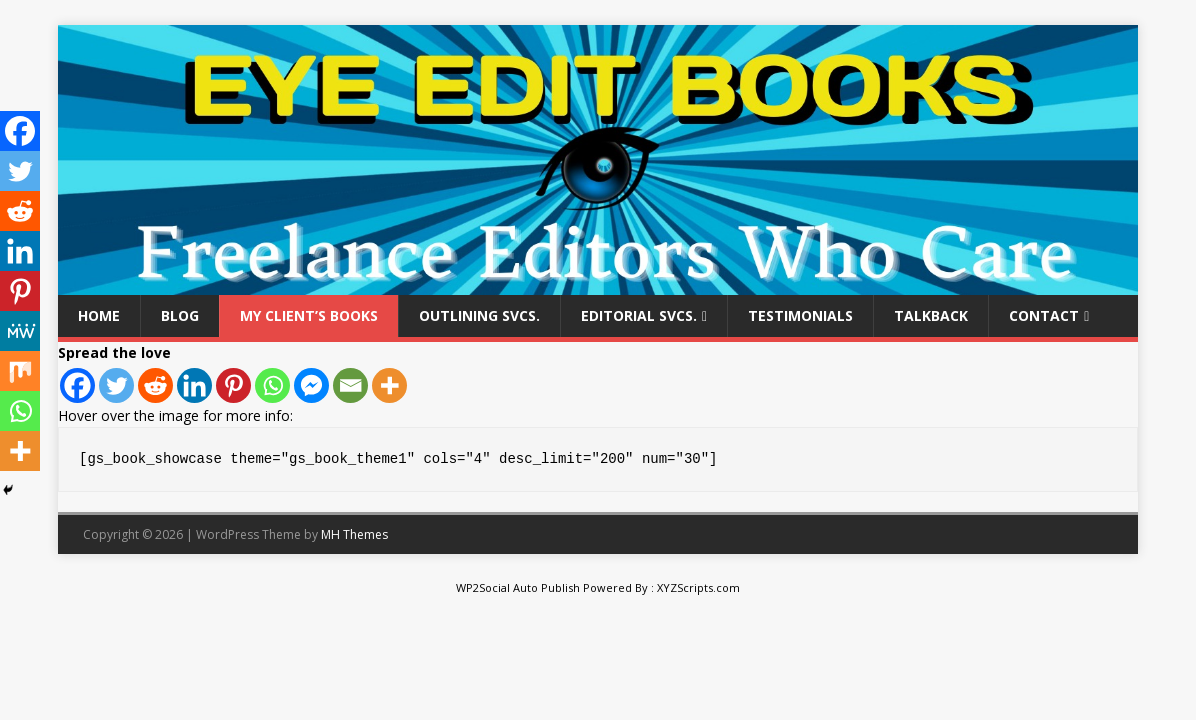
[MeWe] (20, 331)
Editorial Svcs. (639, 315)
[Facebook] (77, 385)
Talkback (931, 315)
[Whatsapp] (272, 385)
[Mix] (20, 371)
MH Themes (354, 534)
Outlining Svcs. (479, 315)
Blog (180, 315)
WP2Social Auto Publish (518, 587)
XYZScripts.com (698, 587)
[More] (389, 385)
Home (99, 315)
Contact (1044, 315)
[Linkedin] (194, 385)
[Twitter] (116, 385)
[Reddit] (155, 385)
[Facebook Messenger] (311, 385)
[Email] (350, 385)
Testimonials (800, 315)
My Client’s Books (309, 315)
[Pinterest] (233, 385)
